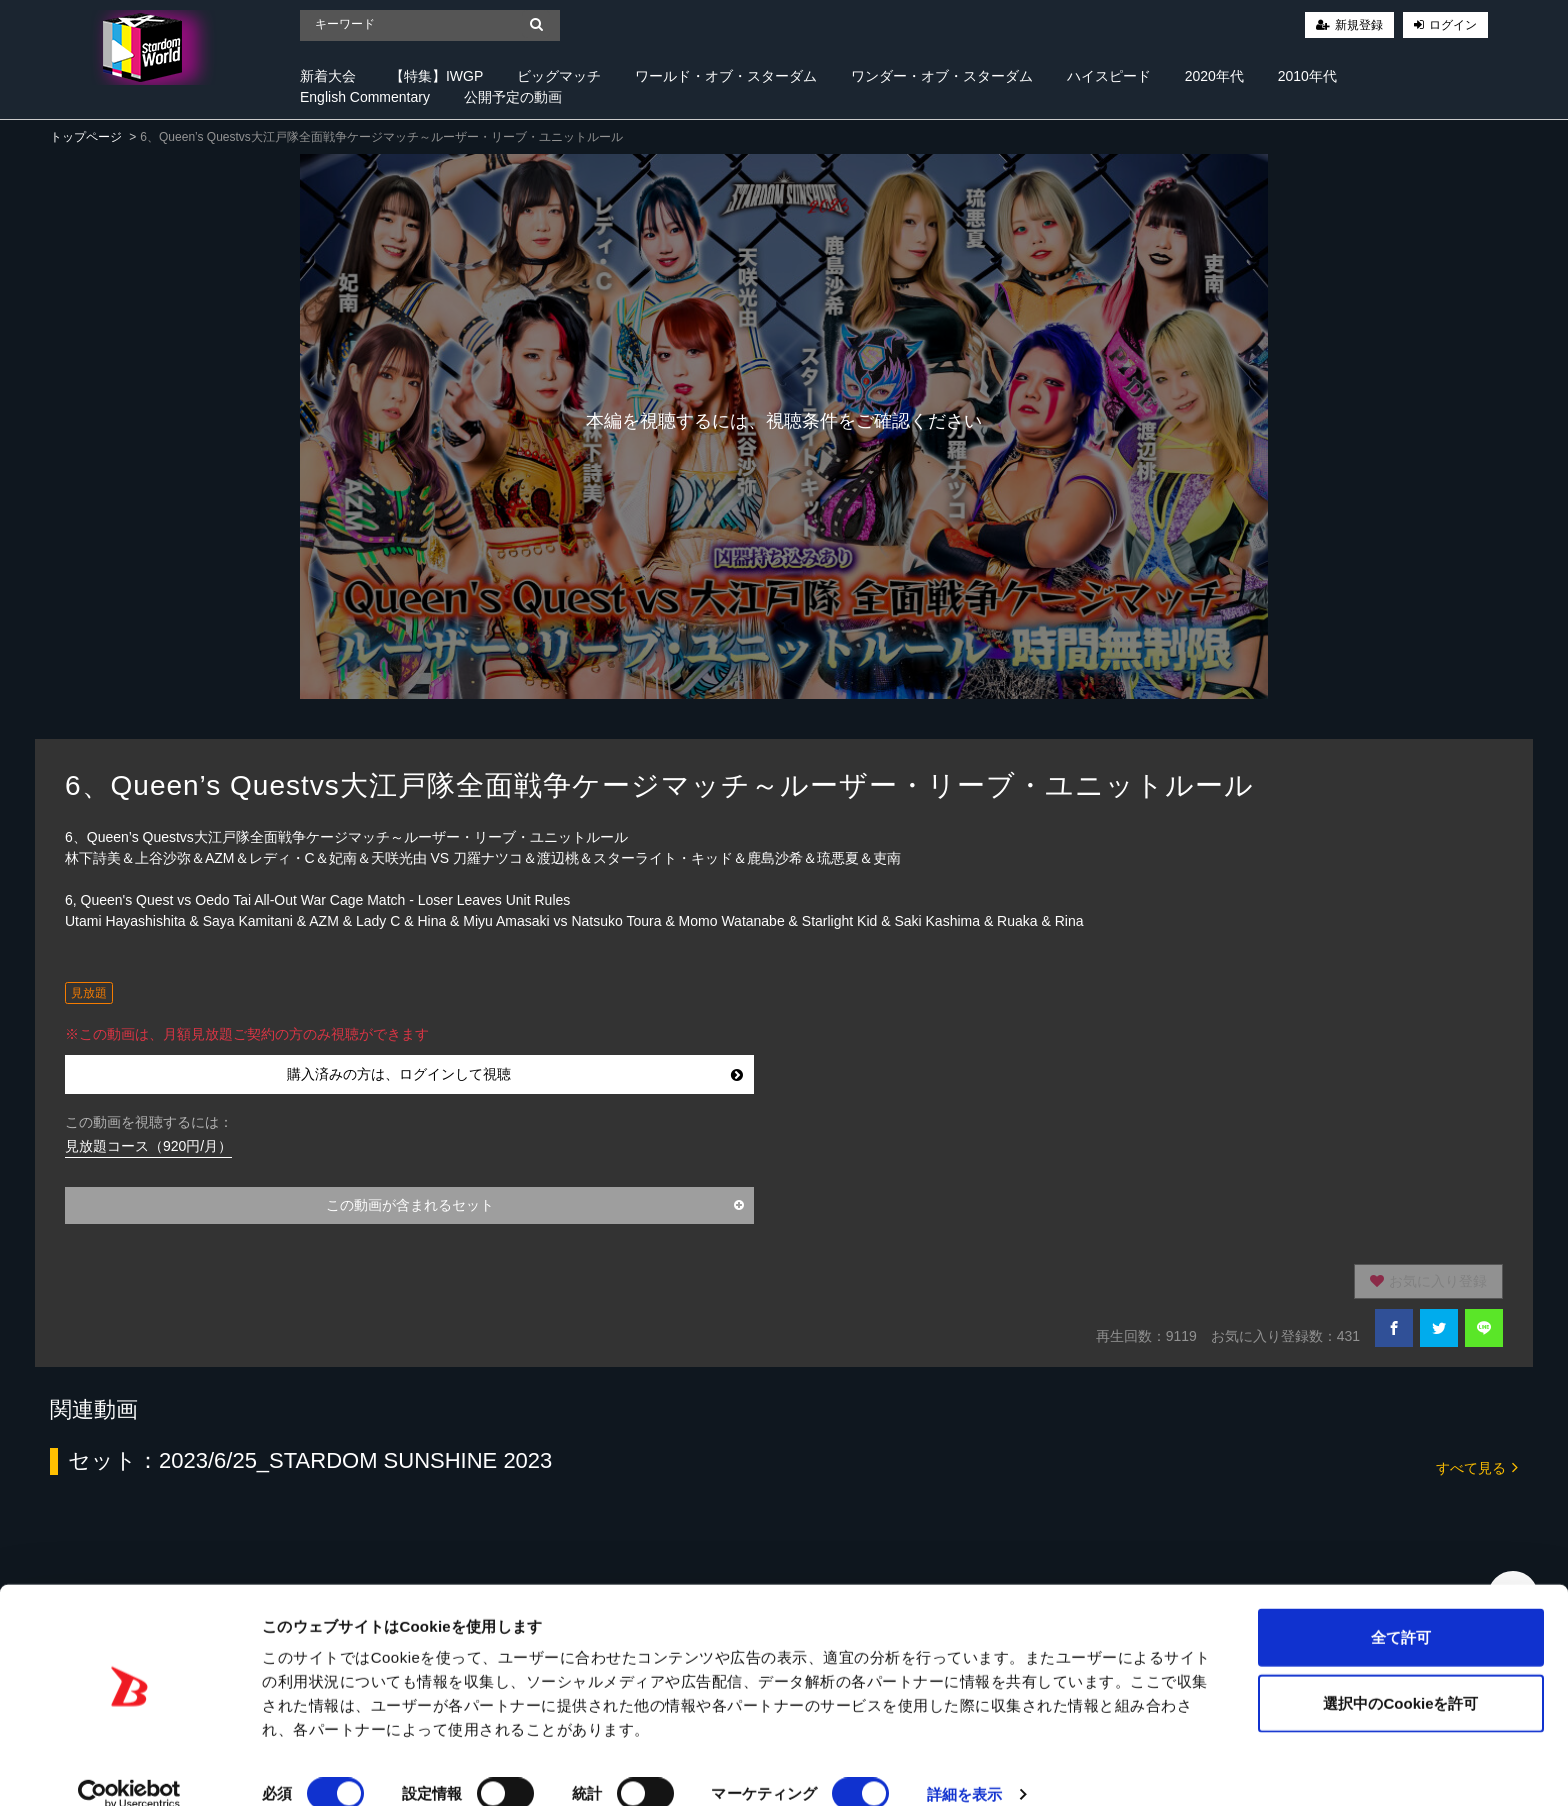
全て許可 (1401, 1609)
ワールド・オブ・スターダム (726, 76)
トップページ (86, 137)
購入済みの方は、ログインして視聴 (515, 1074)
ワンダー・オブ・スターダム (942, 76)
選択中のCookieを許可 (1400, 1675)
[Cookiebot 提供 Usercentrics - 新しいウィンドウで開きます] (129, 1767)
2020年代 (1214, 76)
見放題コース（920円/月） (148, 1146)
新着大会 (328, 76)
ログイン (1453, 25)
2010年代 (1307, 76)
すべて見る (1477, 1466)
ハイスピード (1109, 76)
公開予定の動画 (513, 97)
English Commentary (365, 97)
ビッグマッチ (559, 76)
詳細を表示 (965, 1766)
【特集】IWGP (436, 76)
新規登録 (1359, 25)
